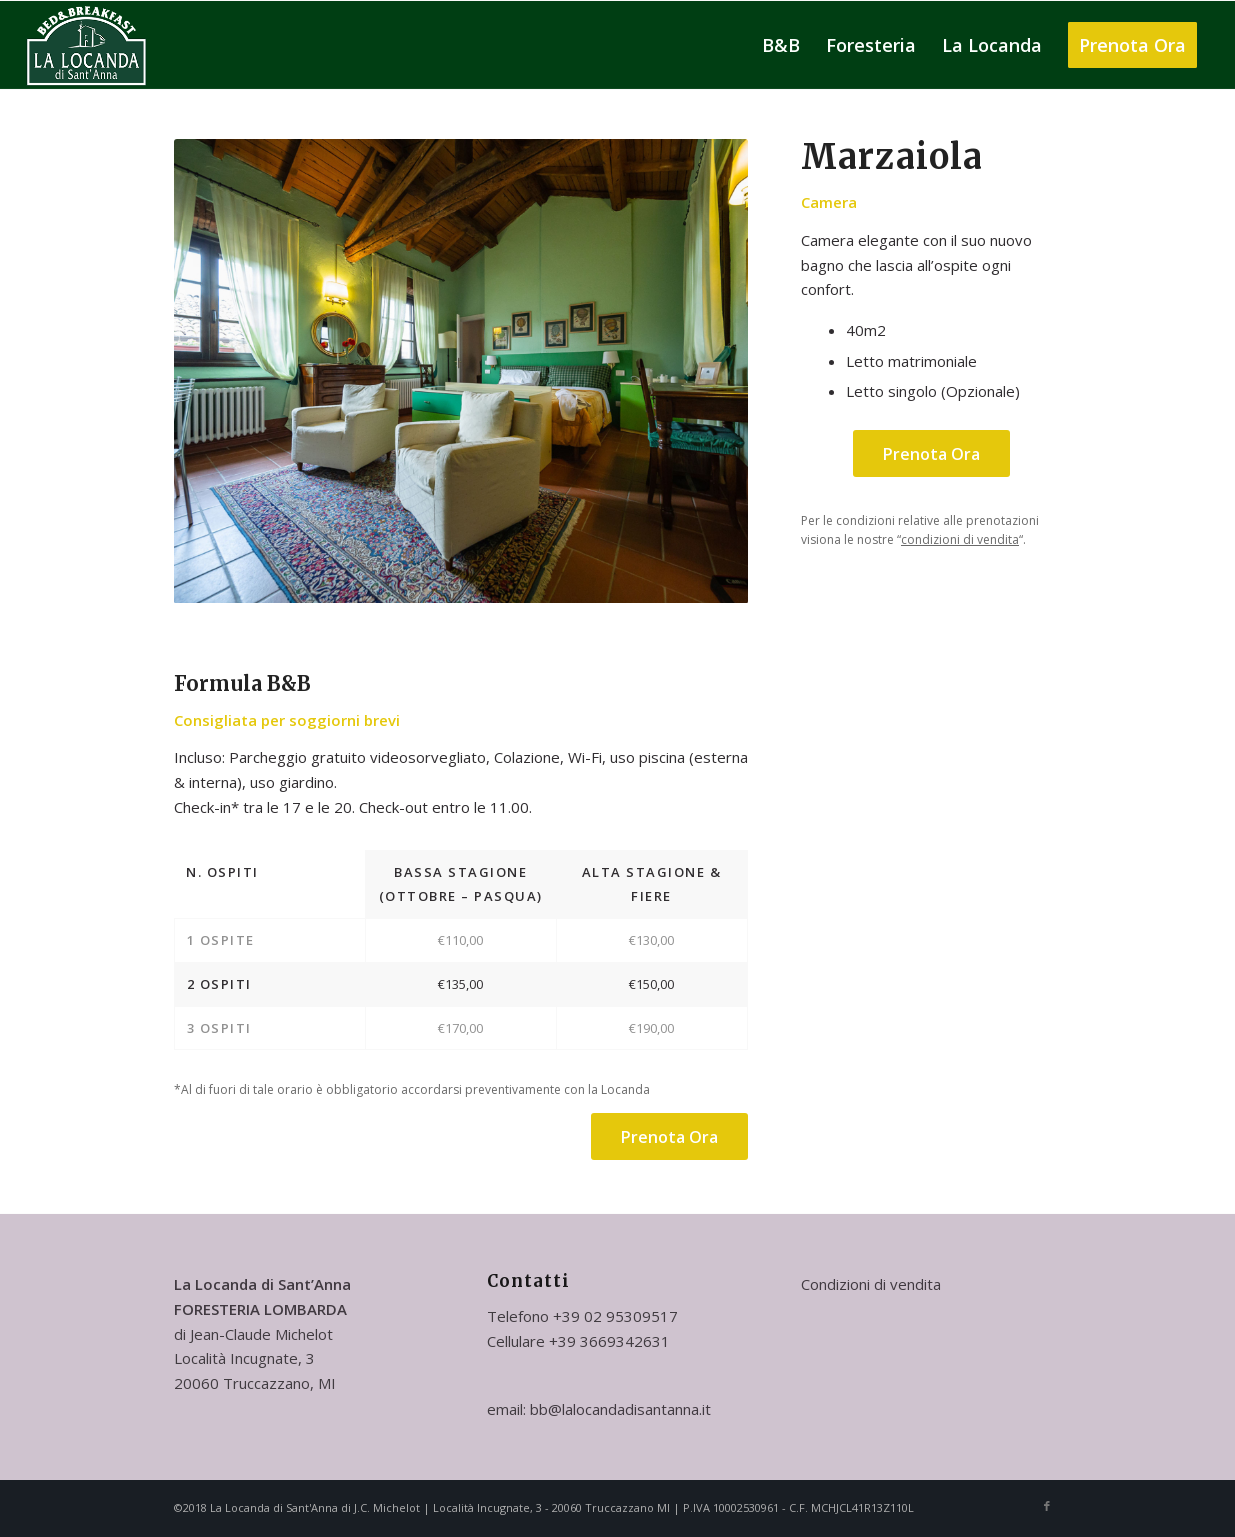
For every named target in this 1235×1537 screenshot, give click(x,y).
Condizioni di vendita (871, 1284)
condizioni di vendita (960, 539)
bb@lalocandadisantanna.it (620, 1409)
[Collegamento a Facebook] (1047, 1506)
